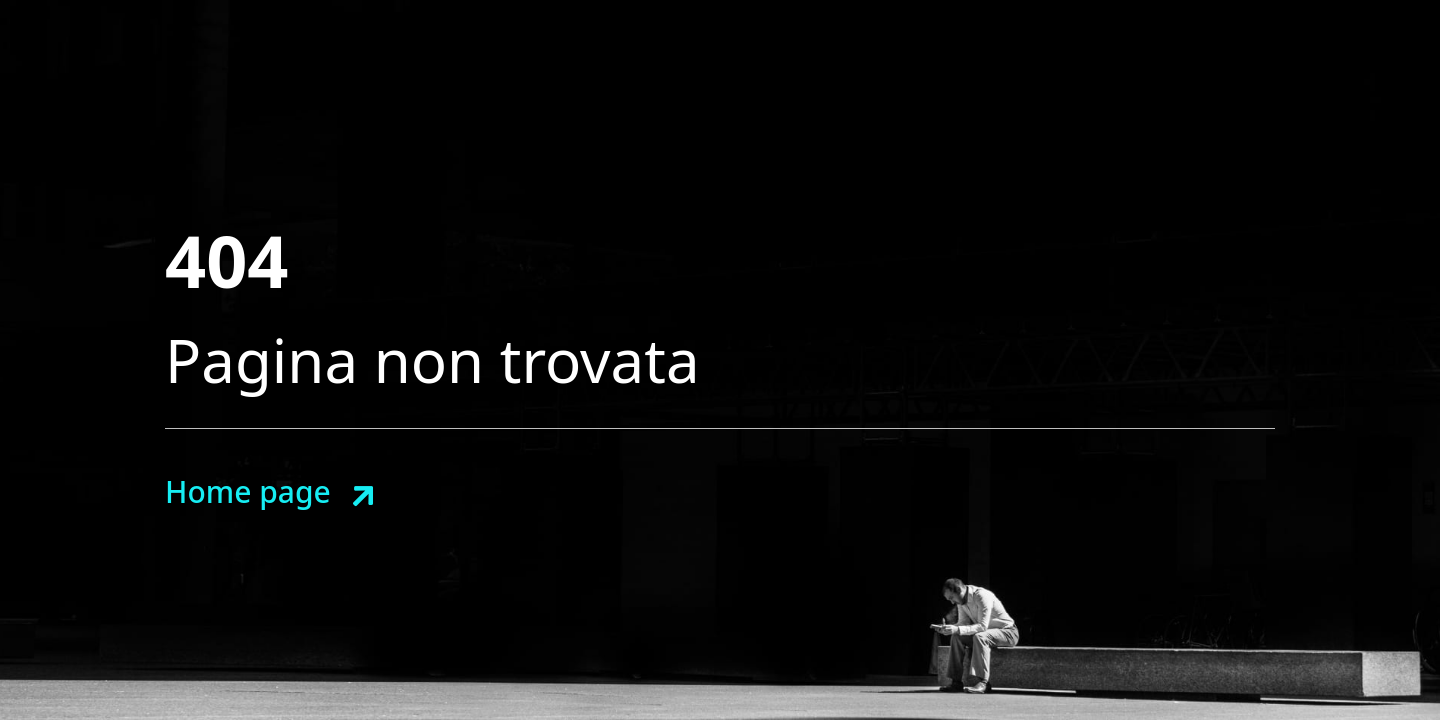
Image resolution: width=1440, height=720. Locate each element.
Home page (248, 491)
